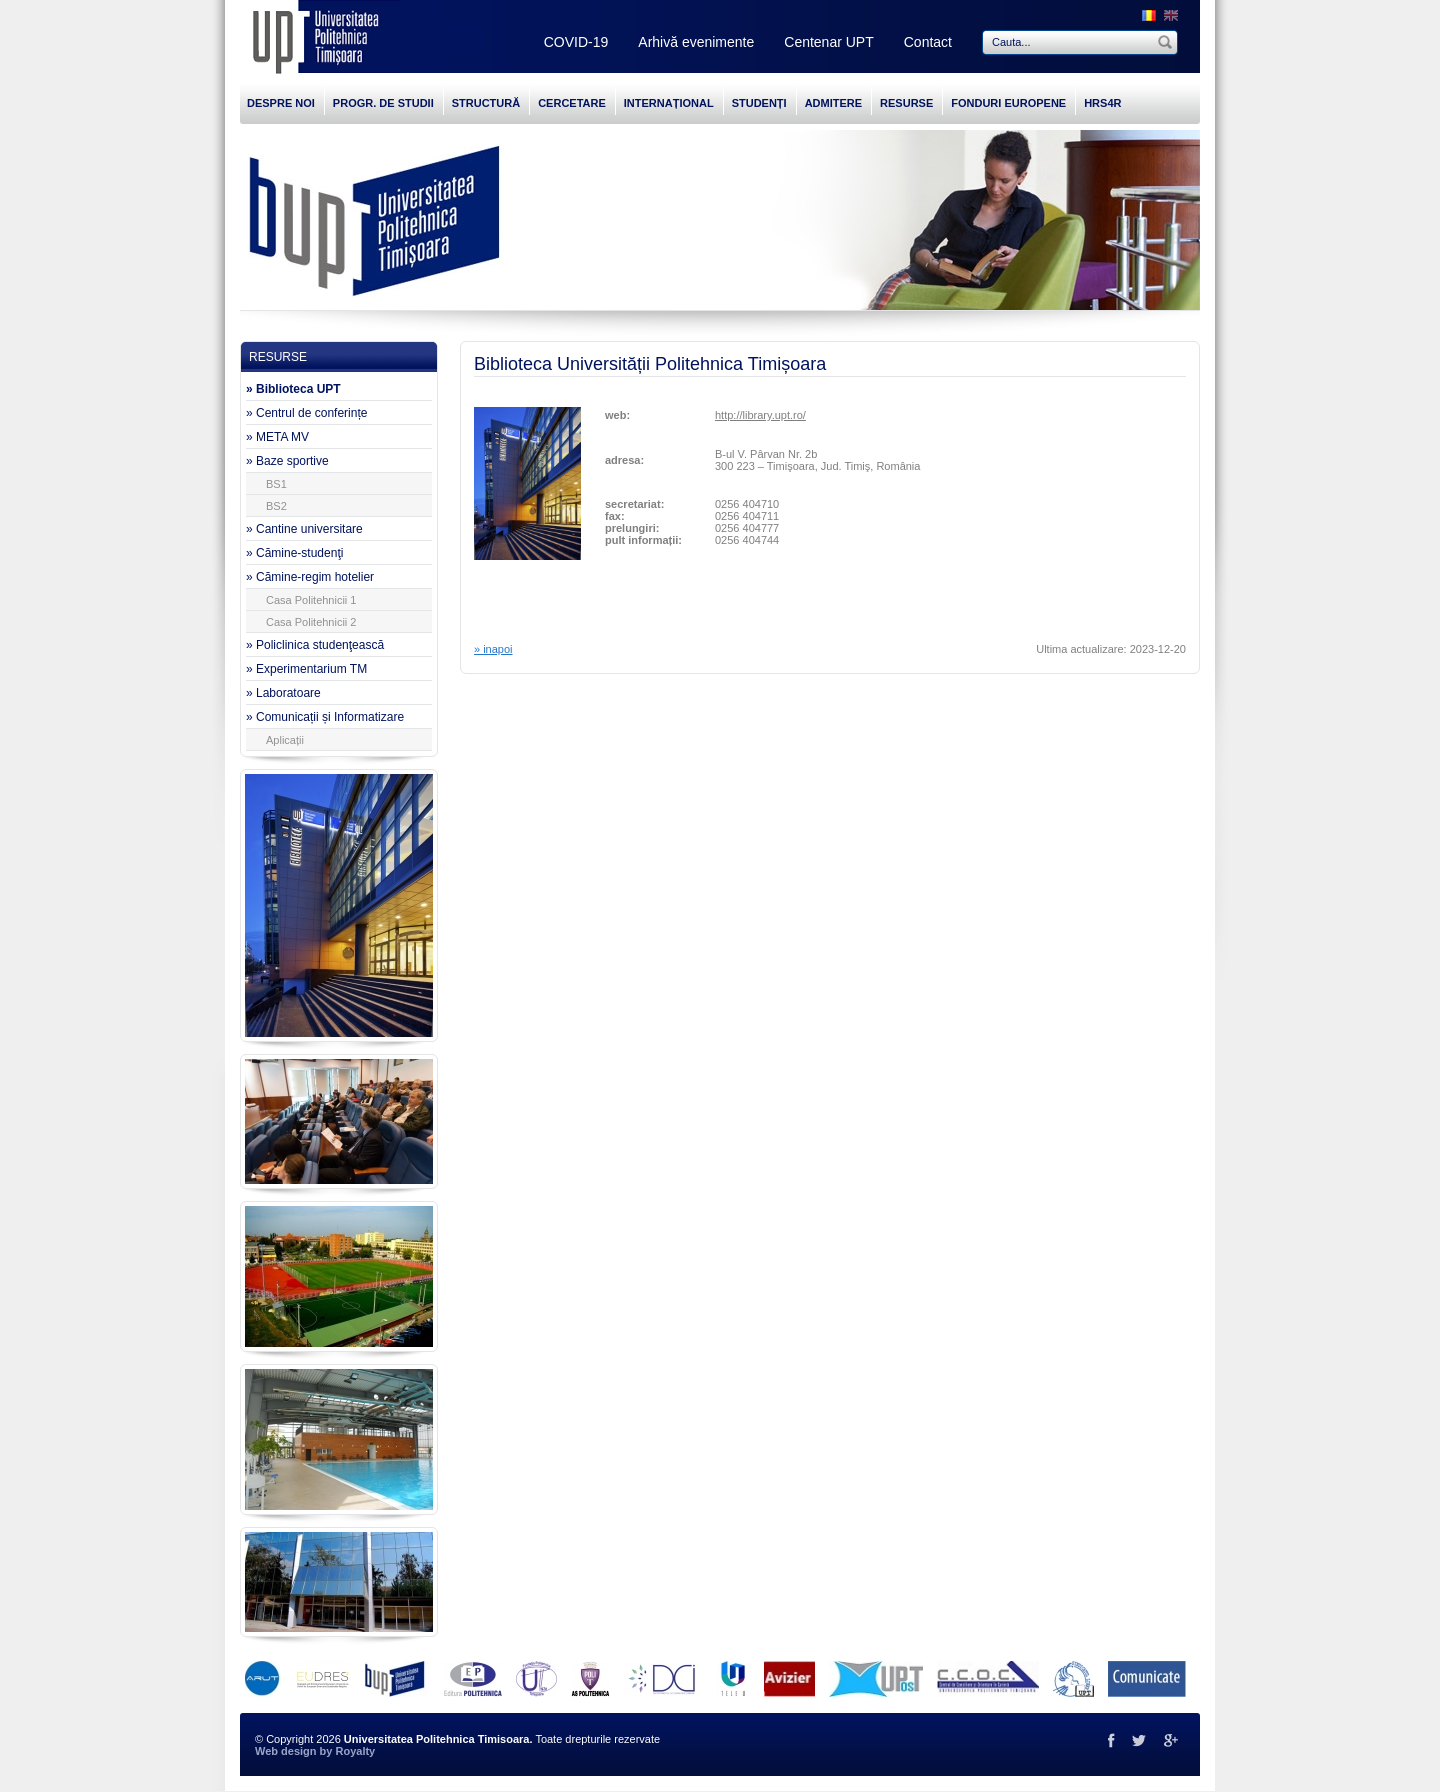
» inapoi (493, 649)
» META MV (277, 437)
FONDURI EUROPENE (1008, 103)
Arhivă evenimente (696, 42)
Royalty (355, 1751)
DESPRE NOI (281, 103)
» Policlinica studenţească (315, 645)
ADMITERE (833, 103)
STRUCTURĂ (486, 103)
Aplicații (285, 740)
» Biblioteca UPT (293, 389)
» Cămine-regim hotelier (310, 577)
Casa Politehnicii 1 (311, 600)
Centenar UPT (828, 42)
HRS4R (1102, 103)
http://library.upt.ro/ (760, 415)
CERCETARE (572, 103)
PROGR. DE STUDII (383, 103)
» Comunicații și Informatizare (325, 717)
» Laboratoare (283, 693)
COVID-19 (576, 42)
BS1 (276, 484)
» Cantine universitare (304, 529)
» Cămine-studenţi (294, 553)
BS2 (276, 506)
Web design (286, 1751)
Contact (928, 42)
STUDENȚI (759, 103)
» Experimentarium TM (306, 669)
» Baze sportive (287, 461)
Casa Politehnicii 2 (311, 622)
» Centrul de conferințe (306, 413)
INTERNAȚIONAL (669, 103)
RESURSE (906, 103)
